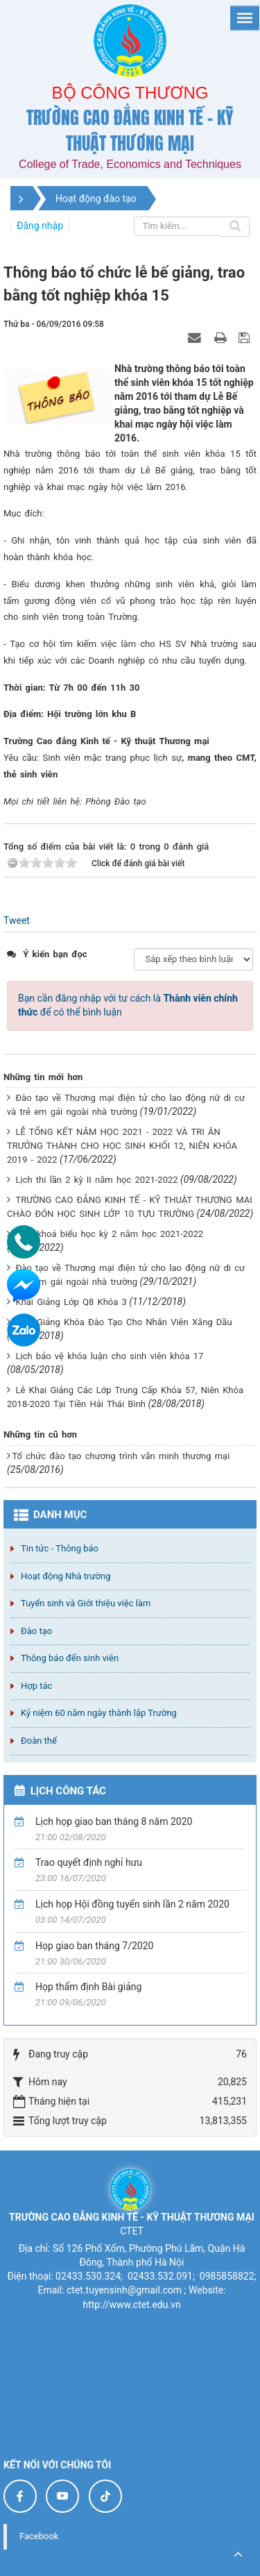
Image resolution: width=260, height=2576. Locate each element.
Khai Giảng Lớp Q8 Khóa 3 (70, 1302)
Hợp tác (36, 1686)
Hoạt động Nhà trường (65, 1576)
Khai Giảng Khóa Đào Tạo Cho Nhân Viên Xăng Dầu (123, 1322)
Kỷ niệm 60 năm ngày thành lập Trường (99, 1713)
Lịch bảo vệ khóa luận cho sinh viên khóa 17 (109, 1356)
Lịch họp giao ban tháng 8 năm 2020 (113, 1821)
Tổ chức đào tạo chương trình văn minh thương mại (120, 1456)
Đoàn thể (39, 1740)
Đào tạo (36, 1631)
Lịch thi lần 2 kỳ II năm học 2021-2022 (96, 1180)
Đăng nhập (40, 225)
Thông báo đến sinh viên (70, 1658)
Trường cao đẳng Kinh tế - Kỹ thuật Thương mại (130, 130)
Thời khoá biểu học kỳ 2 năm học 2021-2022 (109, 1234)
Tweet (16, 920)
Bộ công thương (130, 92)
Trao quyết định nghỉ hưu (88, 1862)
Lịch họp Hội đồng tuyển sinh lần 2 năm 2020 (132, 1904)
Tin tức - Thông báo (59, 1548)
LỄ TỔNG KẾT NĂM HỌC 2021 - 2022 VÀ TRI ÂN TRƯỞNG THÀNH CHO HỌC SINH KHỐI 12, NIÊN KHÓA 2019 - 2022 (122, 1146)
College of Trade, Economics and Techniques (130, 164)
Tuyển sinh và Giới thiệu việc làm (85, 1603)
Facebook (38, 2536)
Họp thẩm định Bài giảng (88, 1986)
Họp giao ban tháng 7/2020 (94, 1945)
